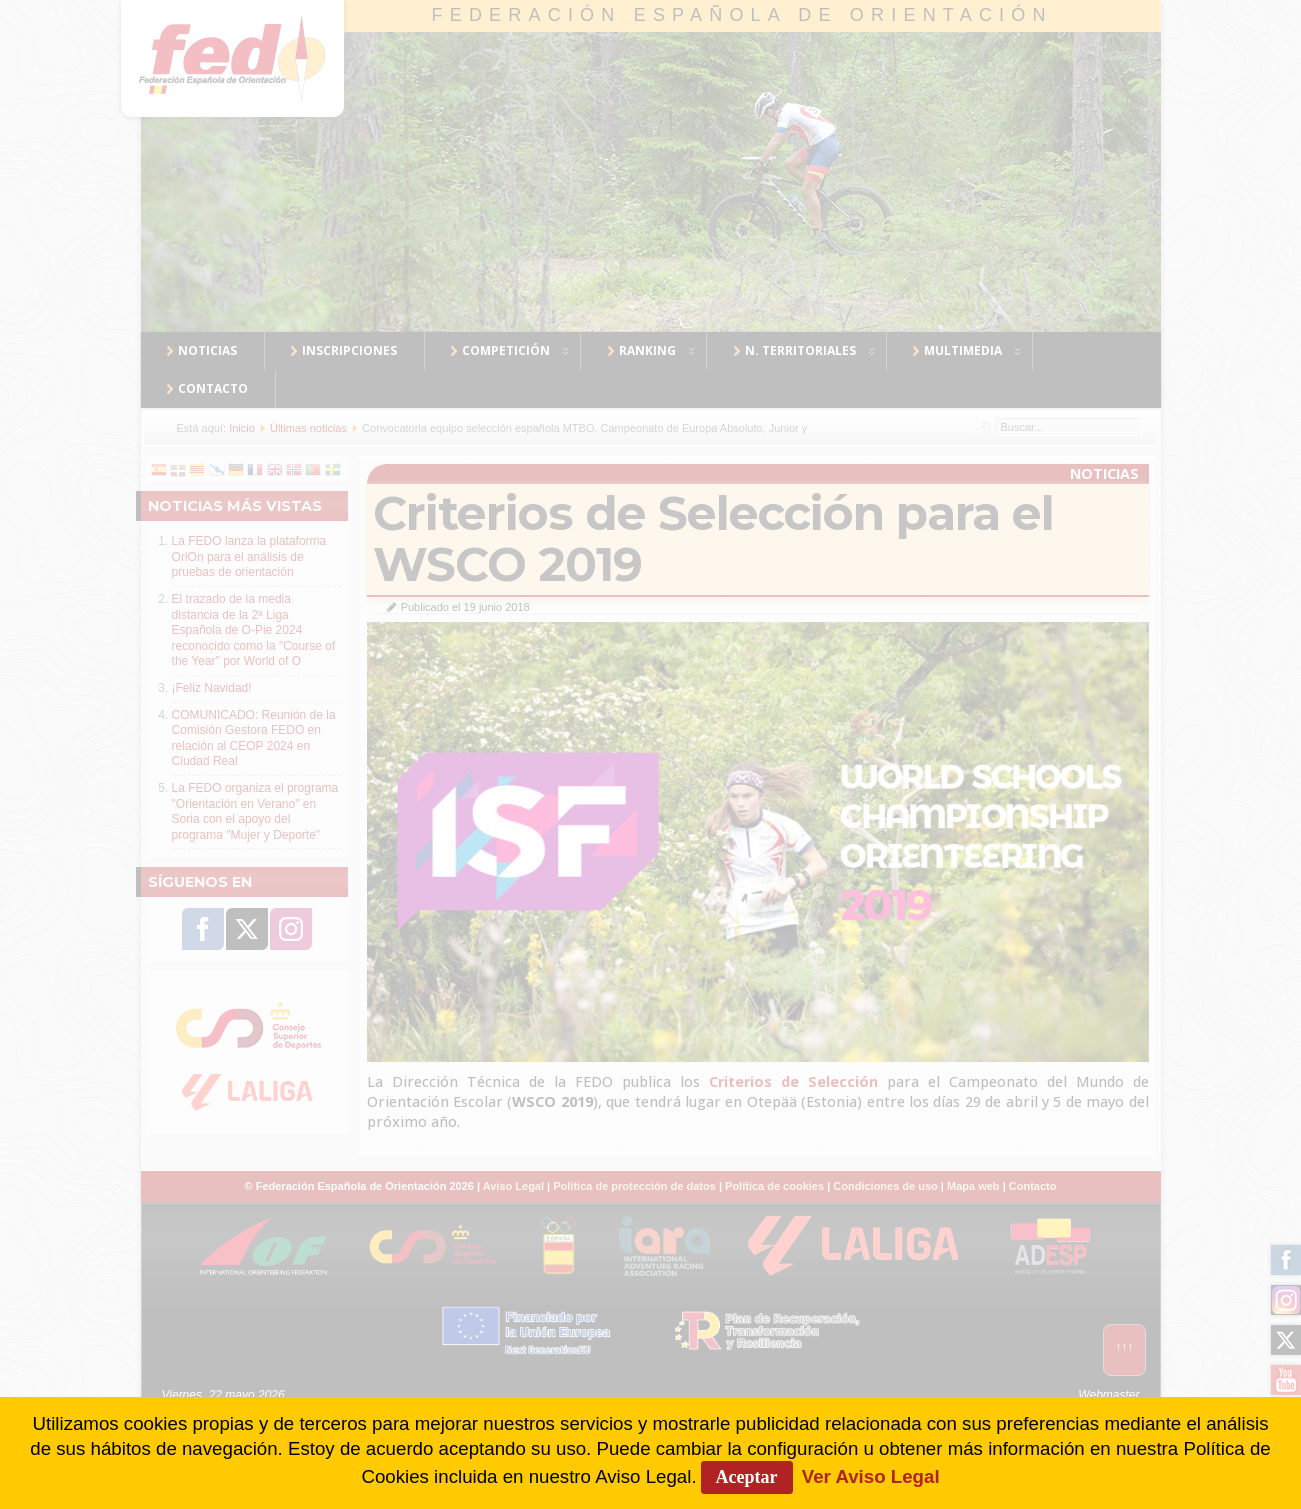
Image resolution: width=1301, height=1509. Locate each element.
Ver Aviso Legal (871, 1476)
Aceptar (747, 1477)
